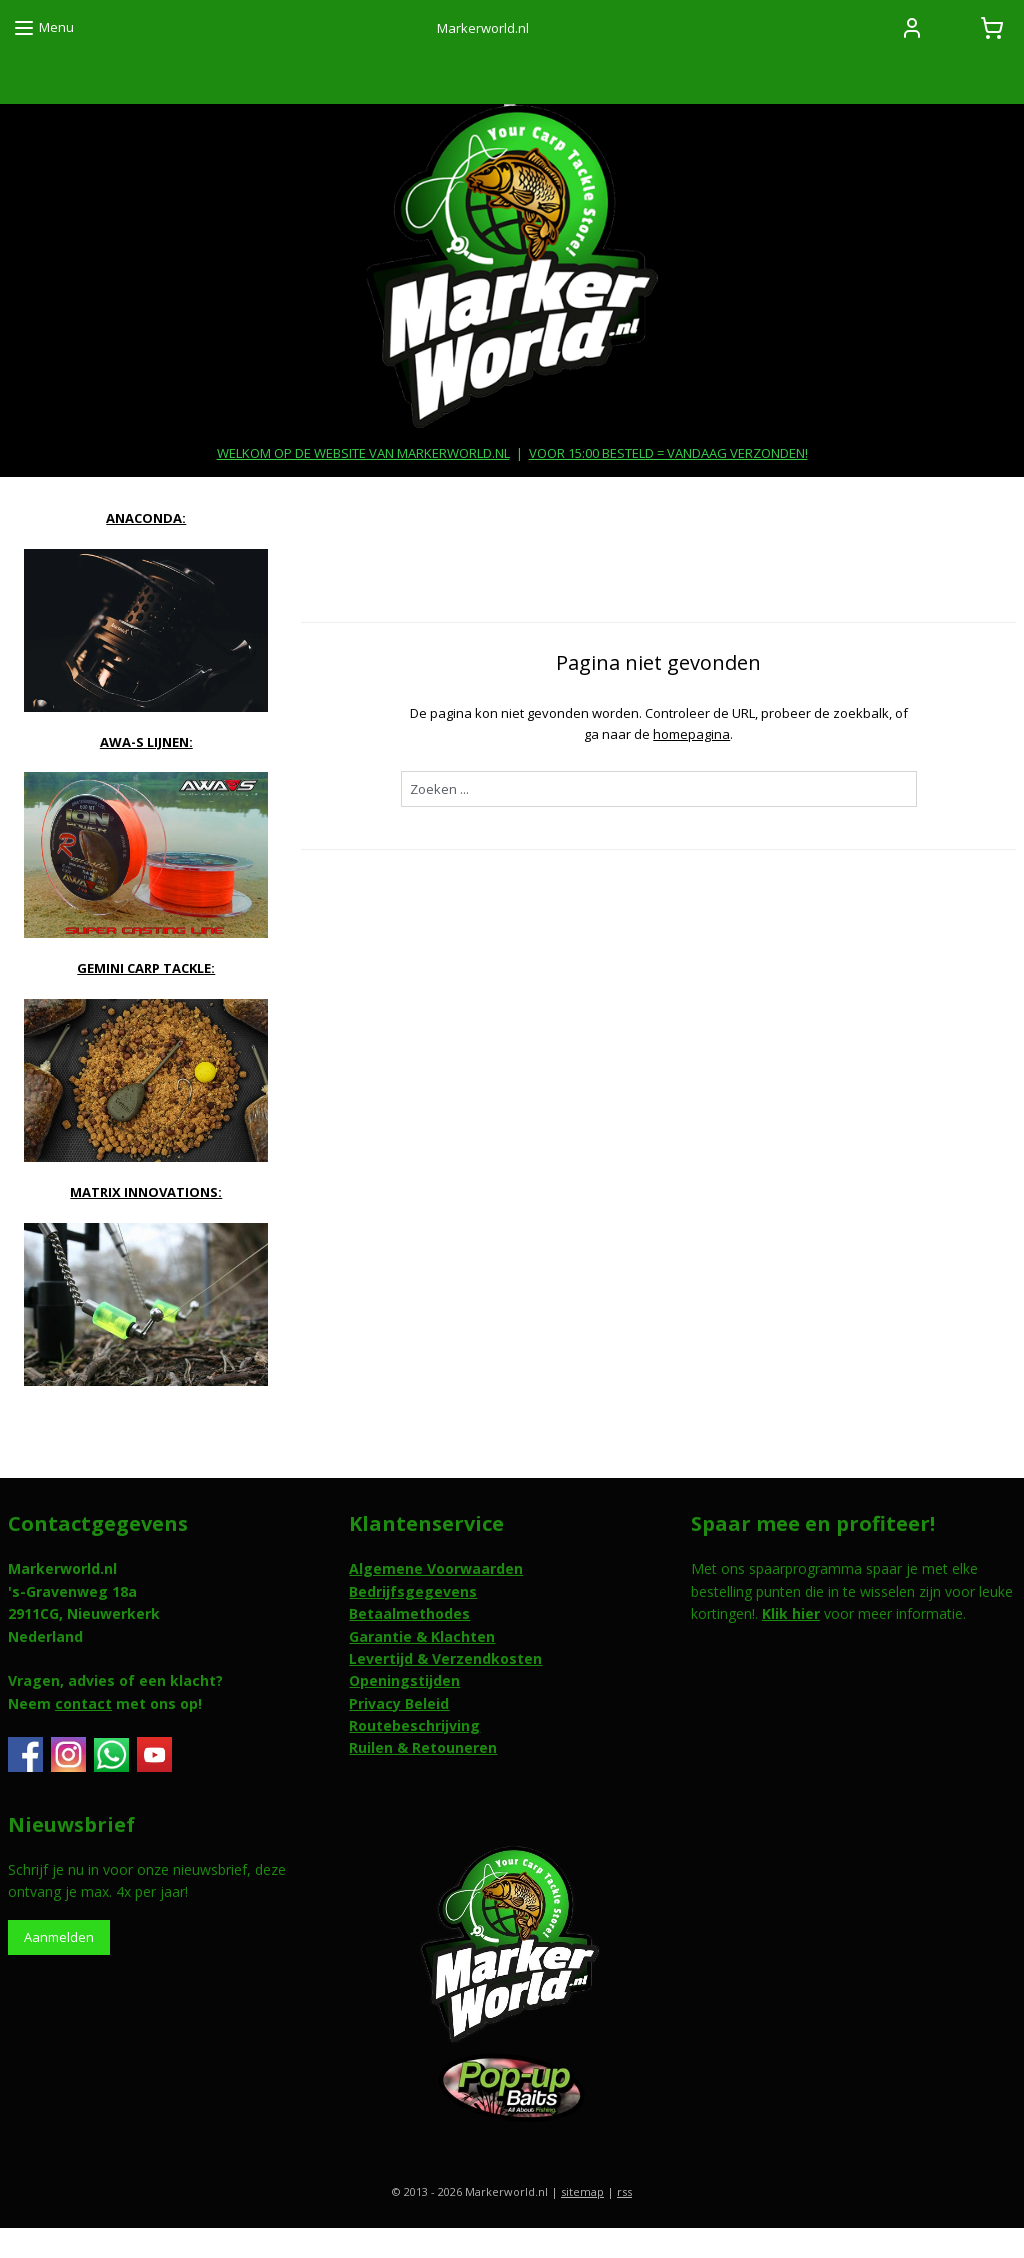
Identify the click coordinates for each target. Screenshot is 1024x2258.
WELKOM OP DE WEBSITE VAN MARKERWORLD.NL (363, 453)
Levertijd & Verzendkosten (445, 1658)
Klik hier (791, 1613)
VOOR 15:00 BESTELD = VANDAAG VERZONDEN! (668, 453)
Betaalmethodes (409, 1613)
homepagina (691, 734)
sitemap (582, 2191)
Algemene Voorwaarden (436, 1568)
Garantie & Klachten (422, 1636)
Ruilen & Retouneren (423, 1747)
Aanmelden (59, 1937)
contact (83, 1703)
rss (624, 2191)
